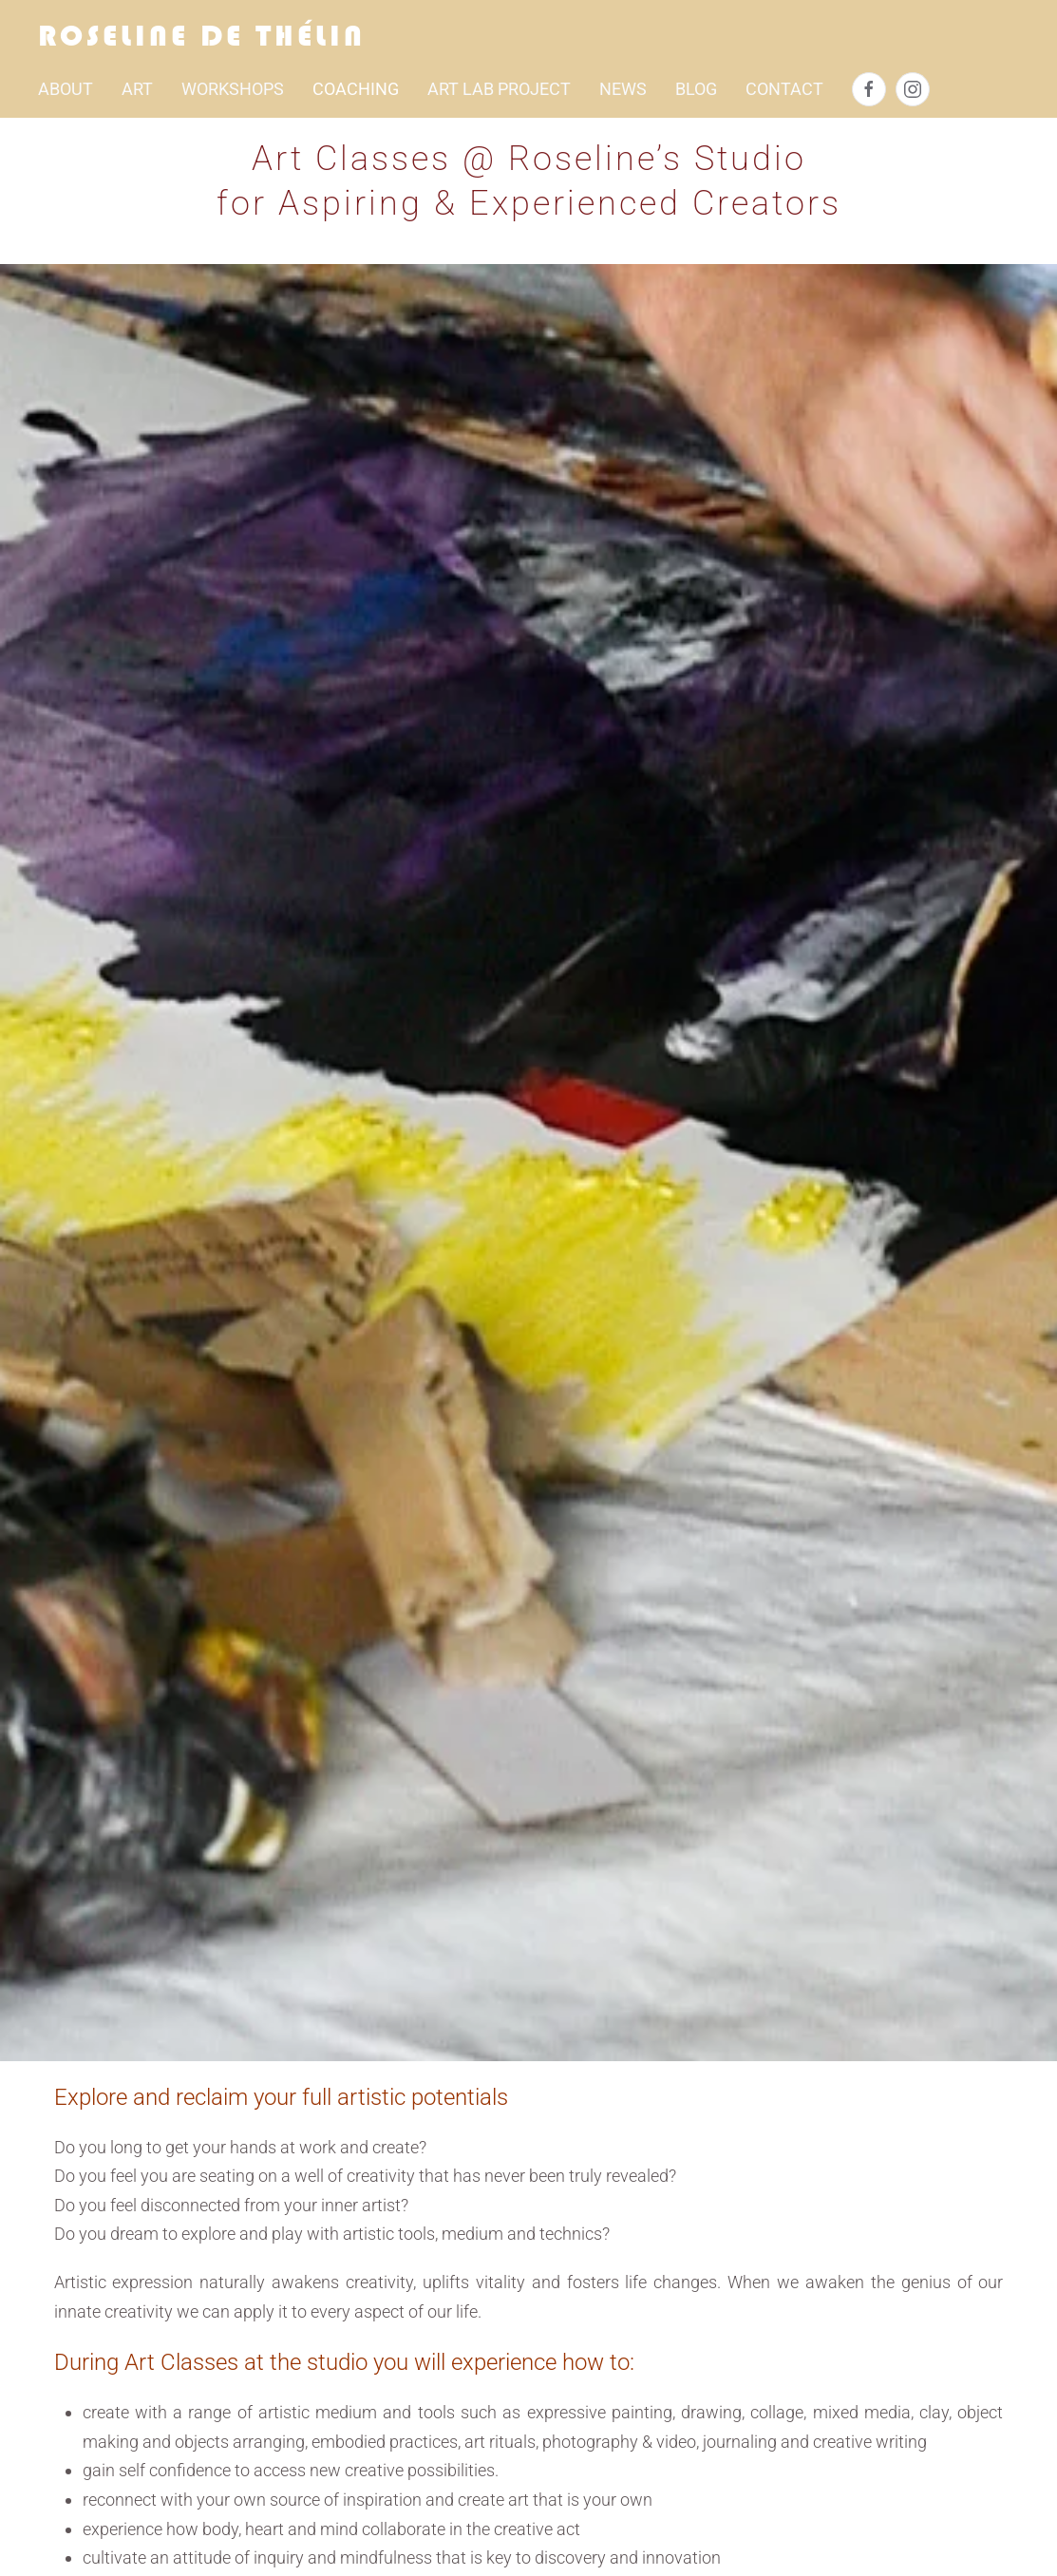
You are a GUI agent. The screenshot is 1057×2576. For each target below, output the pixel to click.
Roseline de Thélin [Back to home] (202, 35)
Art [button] (137, 89)
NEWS (623, 89)
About (65, 89)
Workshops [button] (232, 89)
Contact (784, 89)
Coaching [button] (355, 89)
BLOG (696, 89)
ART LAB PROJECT (499, 89)
